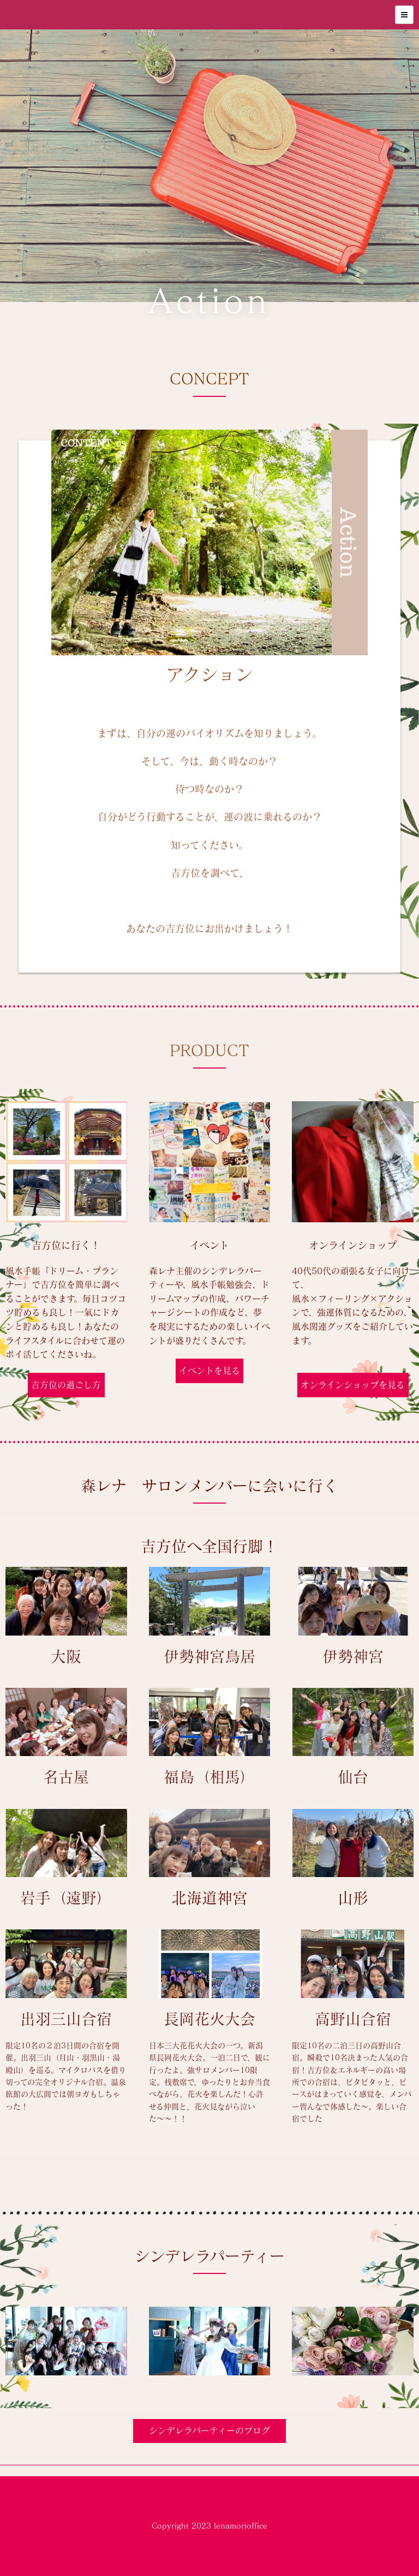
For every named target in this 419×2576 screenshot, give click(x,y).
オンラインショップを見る (353, 1384)
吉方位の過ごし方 (66, 1384)
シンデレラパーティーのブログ (209, 2430)
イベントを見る (209, 1370)
